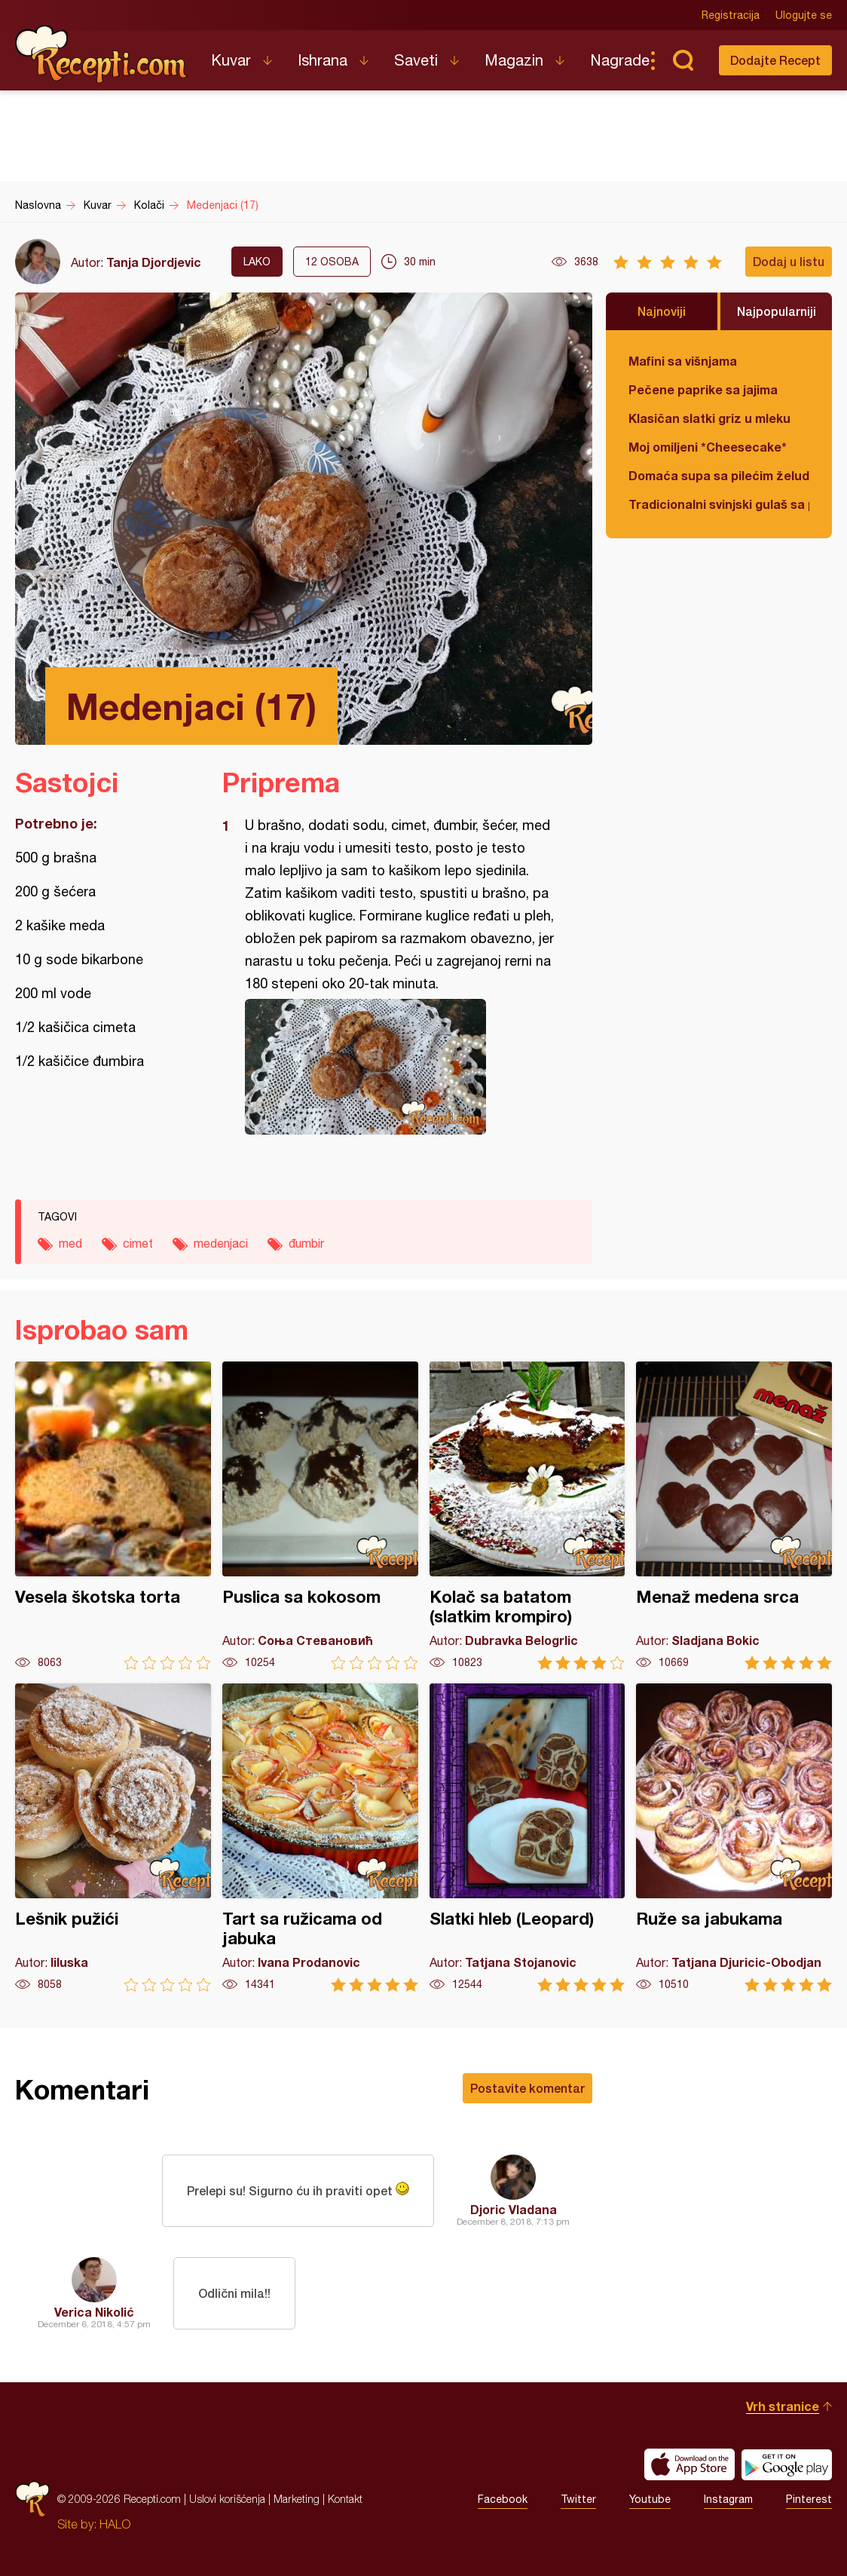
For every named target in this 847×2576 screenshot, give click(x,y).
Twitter (578, 2499)
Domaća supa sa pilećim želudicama (718, 475)
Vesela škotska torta (113, 1516)
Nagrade (620, 60)
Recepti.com (101, 54)
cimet (138, 1243)
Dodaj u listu (788, 261)
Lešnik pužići (113, 1837)
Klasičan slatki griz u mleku (709, 418)
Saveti (416, 60)
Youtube (650, 2499)
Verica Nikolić (94, 2312)
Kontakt (345, 2498)
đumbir (306, 1243)
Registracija (731, 15)
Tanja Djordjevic (153, 262)
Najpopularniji (776, 311)
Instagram (728, 2499)
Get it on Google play (787, 2464)
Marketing (297, 2498)
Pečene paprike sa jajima (703, 389)
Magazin (514, 60)
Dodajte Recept (775, 60)
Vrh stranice (782, 2406)
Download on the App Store (689, 2464)
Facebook (502, 2499)
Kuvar (231, 60)
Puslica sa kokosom (320, 1516)
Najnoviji (662, 311)
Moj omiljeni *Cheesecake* (707, 447)
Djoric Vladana (513, 2209)
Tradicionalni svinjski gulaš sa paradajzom (718, 504)
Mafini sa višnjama (682, 361)
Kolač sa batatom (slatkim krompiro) (527, 1516)
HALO (114, 2524)
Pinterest (809, 2499)
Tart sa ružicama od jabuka (320, 1837)
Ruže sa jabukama (734, 1837)
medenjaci (221, 1243)
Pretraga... (682, 60)
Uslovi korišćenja (227, 2498)
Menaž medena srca (734, 1516)
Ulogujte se (803, 15)
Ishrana (322, 60)
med (70, 1243)
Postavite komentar (527, 2088)
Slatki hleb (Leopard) (527, 1837)
